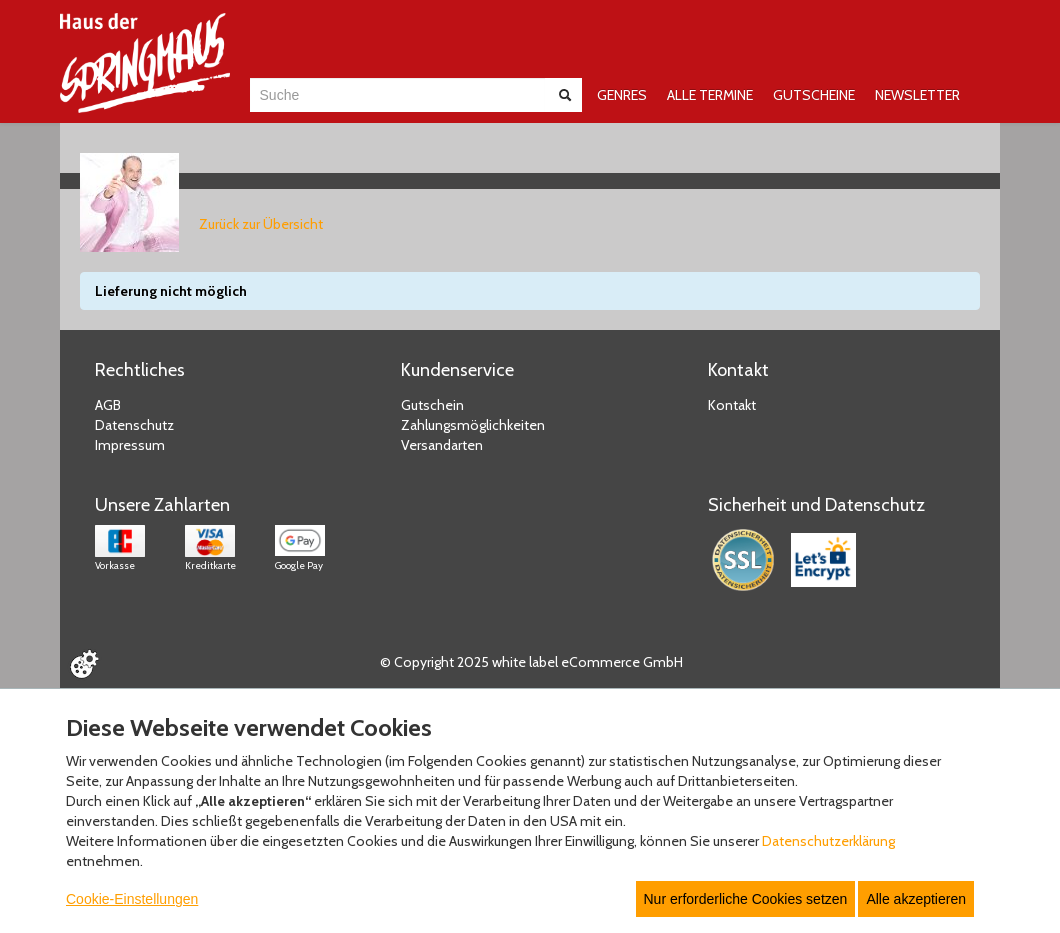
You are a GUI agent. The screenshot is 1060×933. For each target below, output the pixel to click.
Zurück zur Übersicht (261, 224)
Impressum (130, 445)
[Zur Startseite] (145, 63)
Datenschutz (134, 425)
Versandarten (442, 445)
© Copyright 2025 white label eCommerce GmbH (531, 662)
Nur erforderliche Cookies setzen (746, 899)
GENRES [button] (622, 95)
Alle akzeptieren (916, 899)
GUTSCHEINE (814, 95)
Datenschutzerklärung (828, 841)
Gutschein (432, 405)
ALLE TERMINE (710, 95)
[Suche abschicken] (565, 95)
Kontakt (732, 405)
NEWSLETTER (917, 95)
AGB (108, 405)
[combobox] (397, 95)
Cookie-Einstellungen (132, 899)
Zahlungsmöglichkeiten (473, 425)
